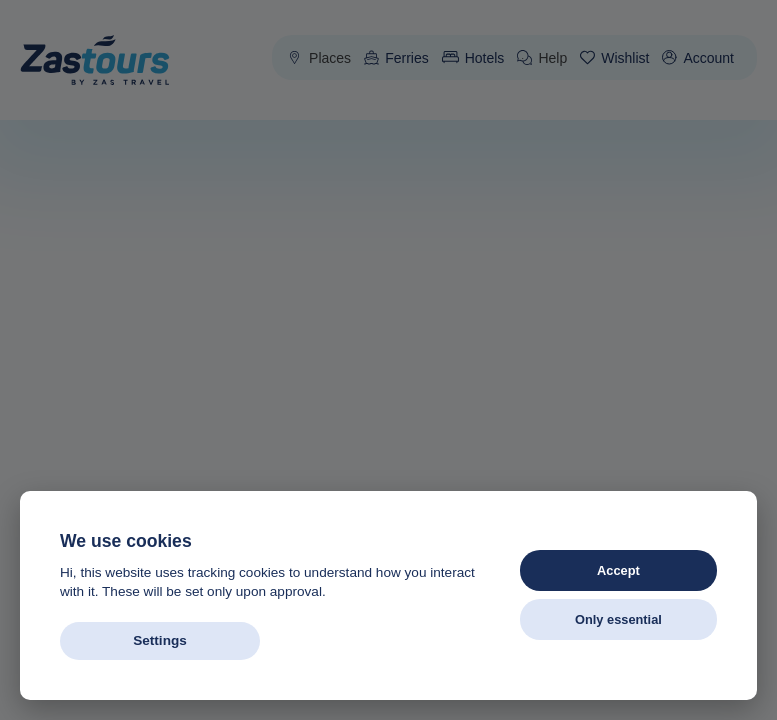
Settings (160, 640)
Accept (618, 570)
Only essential (618, 619)
